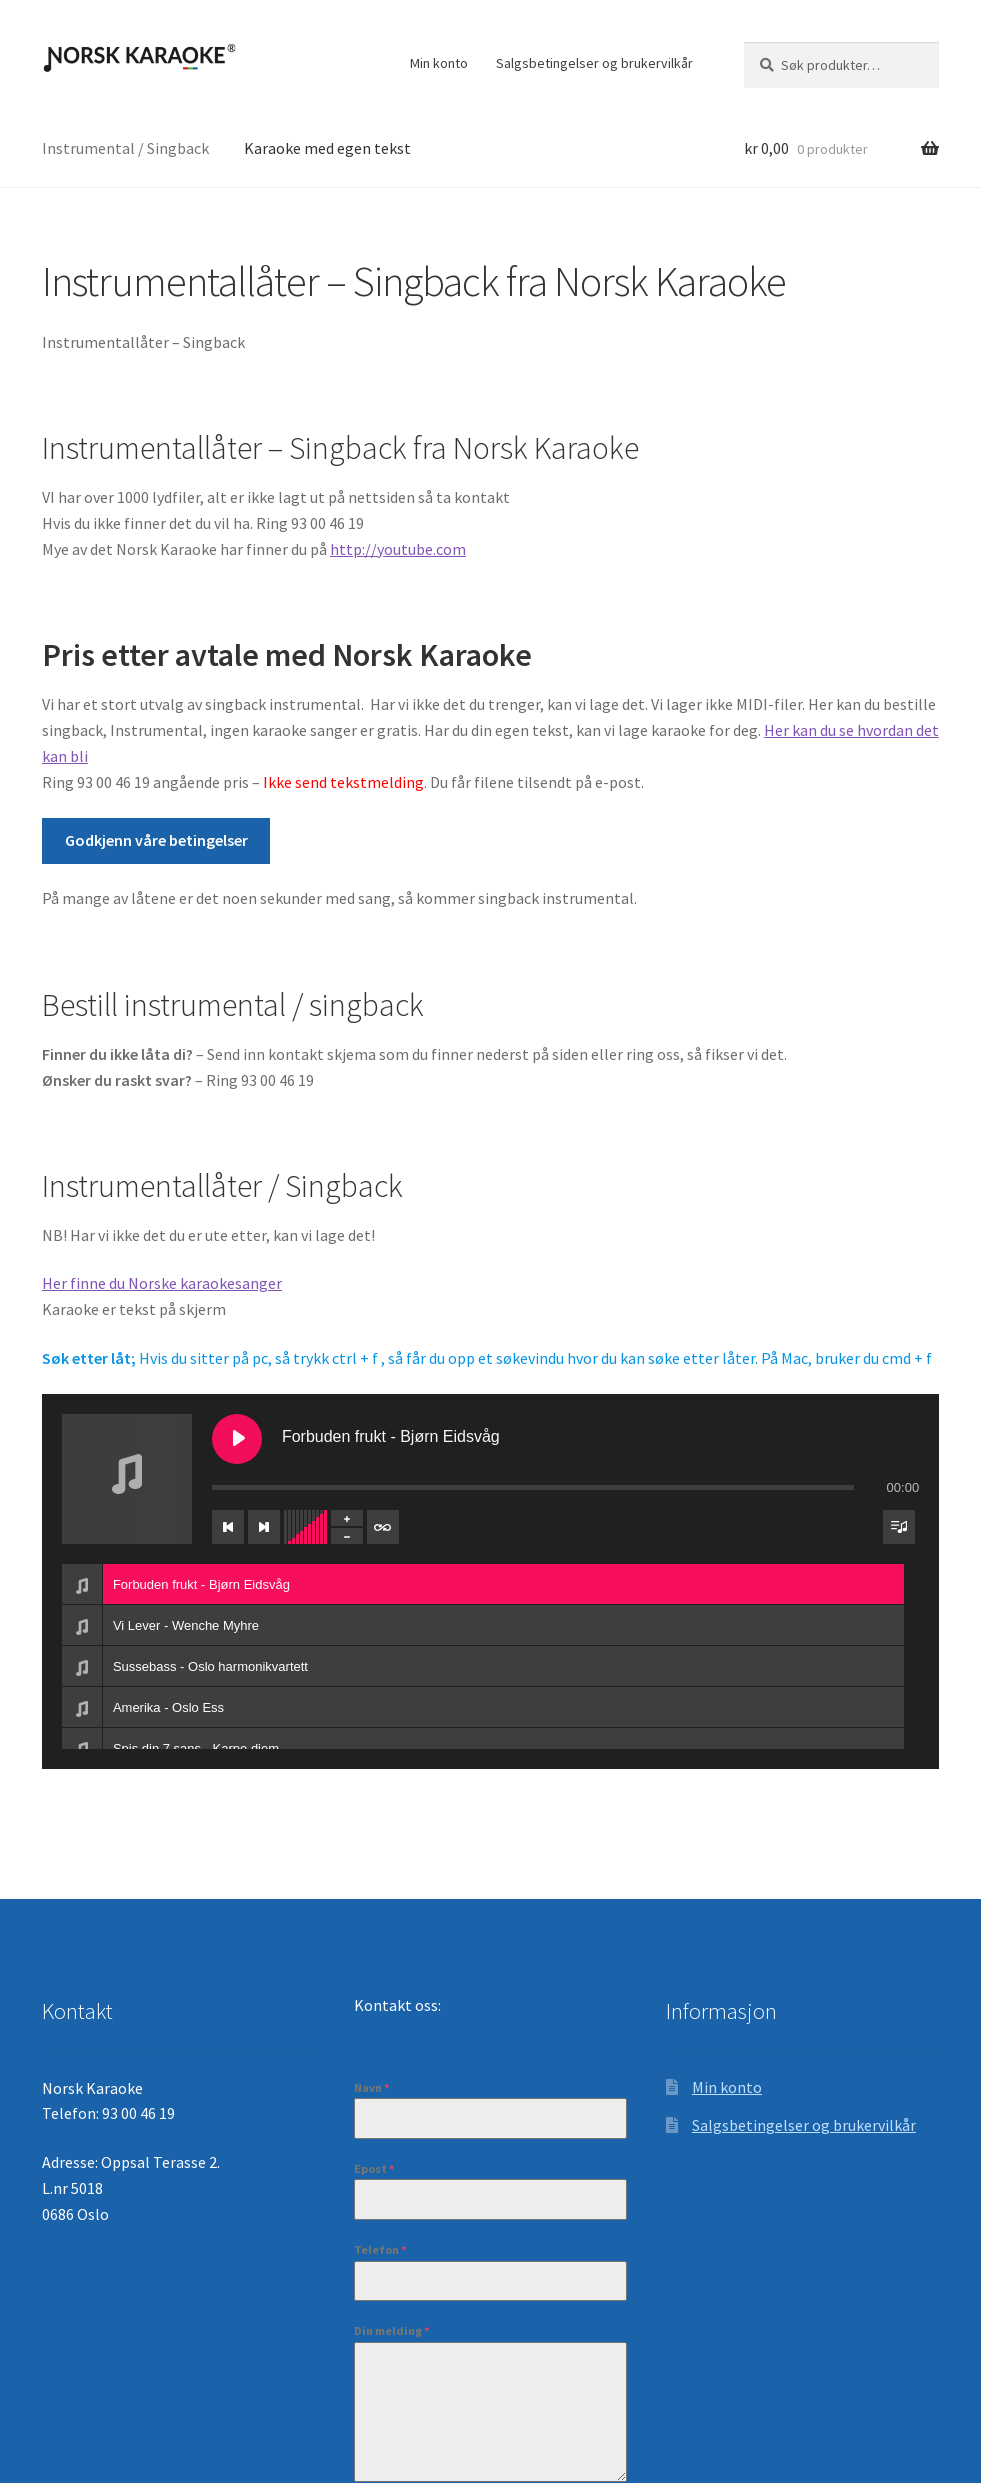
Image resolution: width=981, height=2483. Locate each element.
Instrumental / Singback (125, 148)
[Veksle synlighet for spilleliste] (899, 1527)
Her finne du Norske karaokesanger (162, 1283)
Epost (374, 2168)
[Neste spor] (264, 1527)
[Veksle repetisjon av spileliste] (383, 1527)
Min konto (439, 63)
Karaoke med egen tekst (327, 148)
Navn (371, 2087)
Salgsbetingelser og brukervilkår (594, 63)
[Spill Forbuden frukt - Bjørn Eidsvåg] (237, 1439)
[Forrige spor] (228, 1527)
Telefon (380, 2249)
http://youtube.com (398, 549)
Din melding (391, 2330)
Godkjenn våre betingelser (156, 840)
